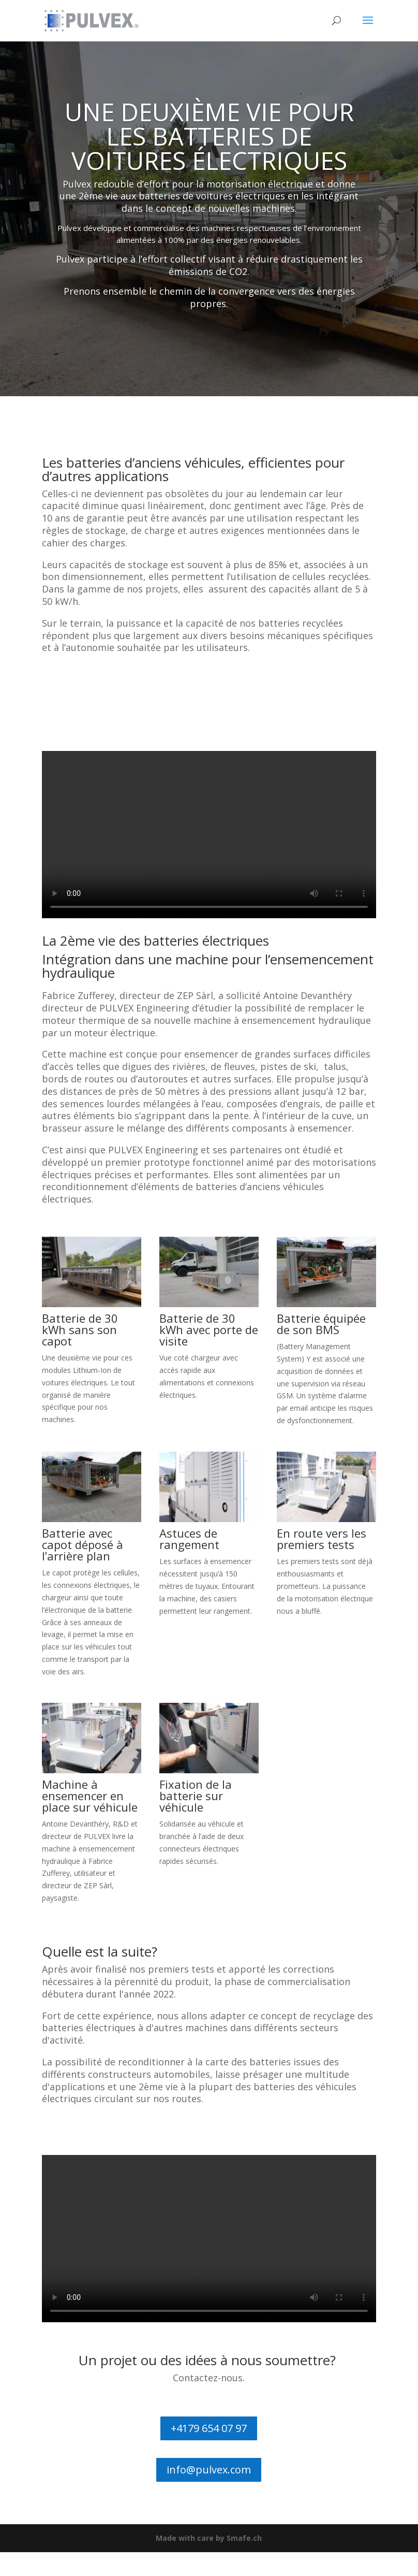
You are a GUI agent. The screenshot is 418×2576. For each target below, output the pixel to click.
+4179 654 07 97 (209, 2428)
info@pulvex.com (209, 2470)
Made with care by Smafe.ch (209, 2538)
